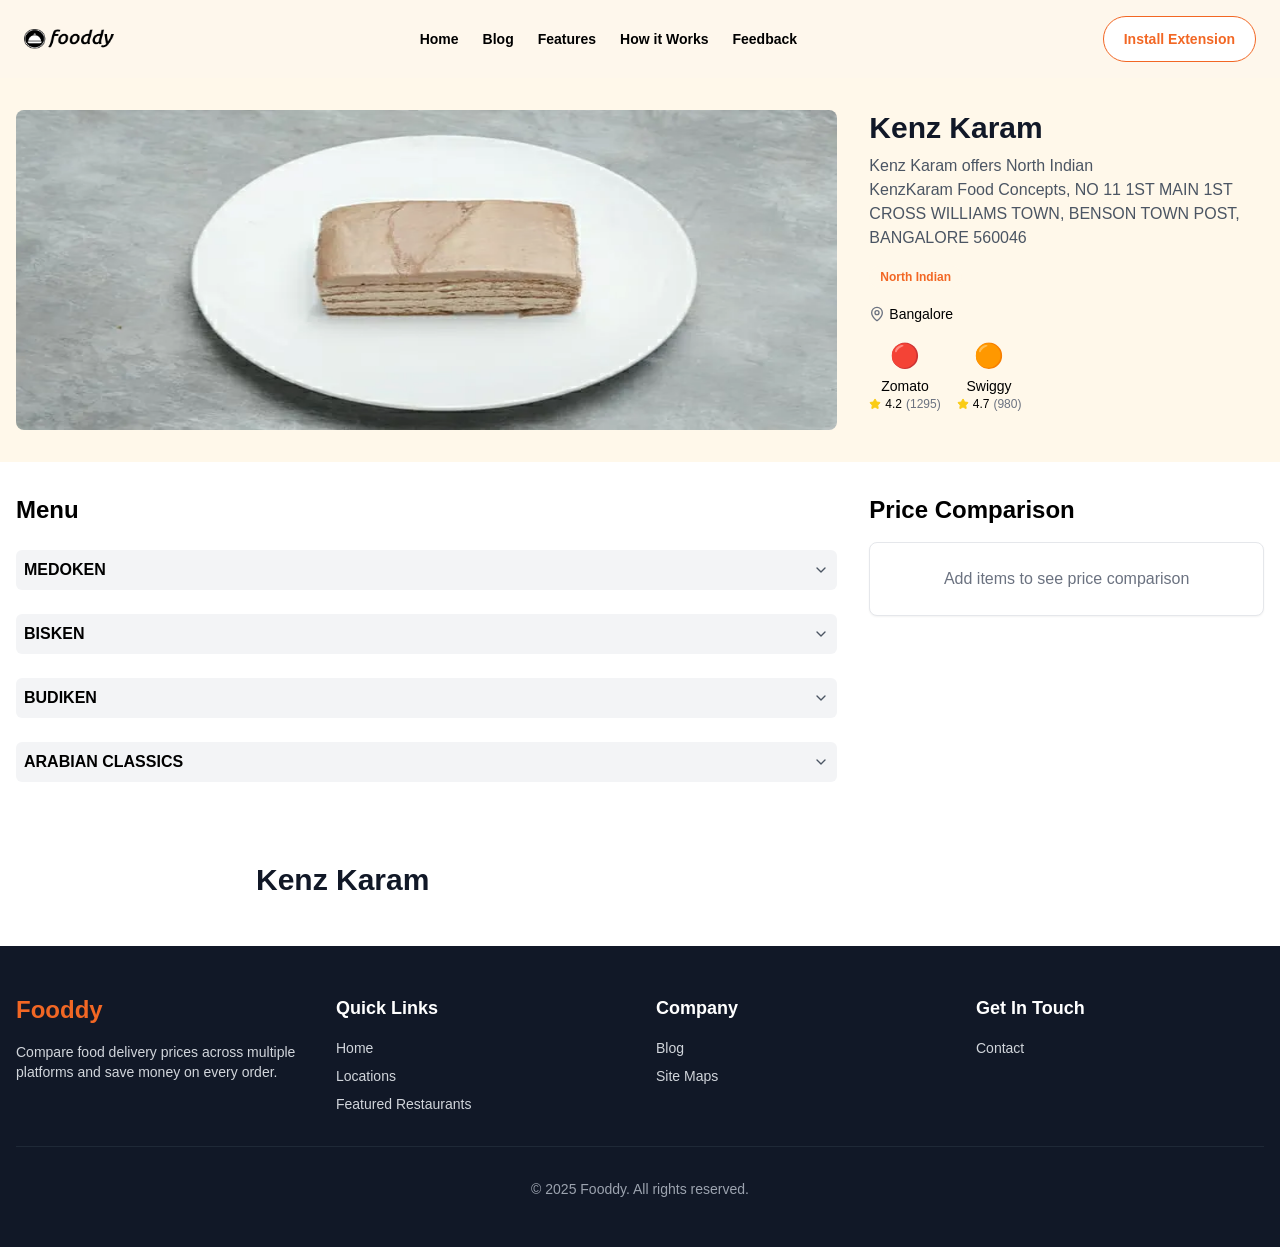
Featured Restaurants (403, 1104)
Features (567, 39)
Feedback (764, 39)
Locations (366, 1076)
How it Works (664, 39)
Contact (1000, 1048)
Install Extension (1179, 39)
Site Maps (687, 1076)
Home (439, 39)
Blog (498, 39)
